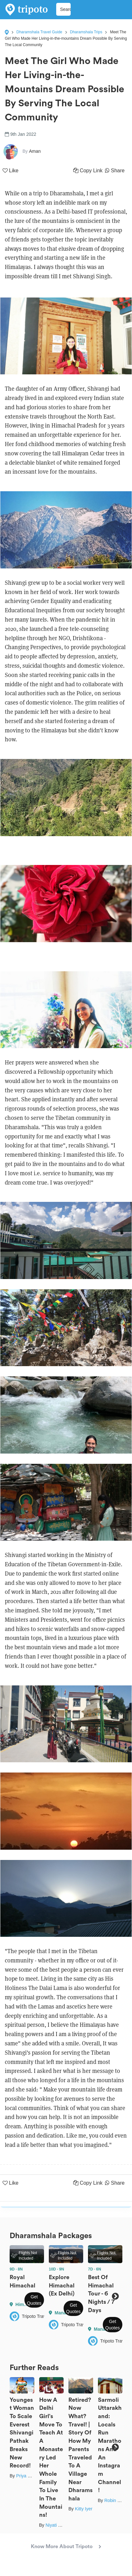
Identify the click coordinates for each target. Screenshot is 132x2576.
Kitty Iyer (83, 2508)
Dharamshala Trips (86, 32)
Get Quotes (34, 2300)
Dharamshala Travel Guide (39, 32)
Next (115, 2296)
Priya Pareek (29, 2475)
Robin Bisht (116, 2500)
